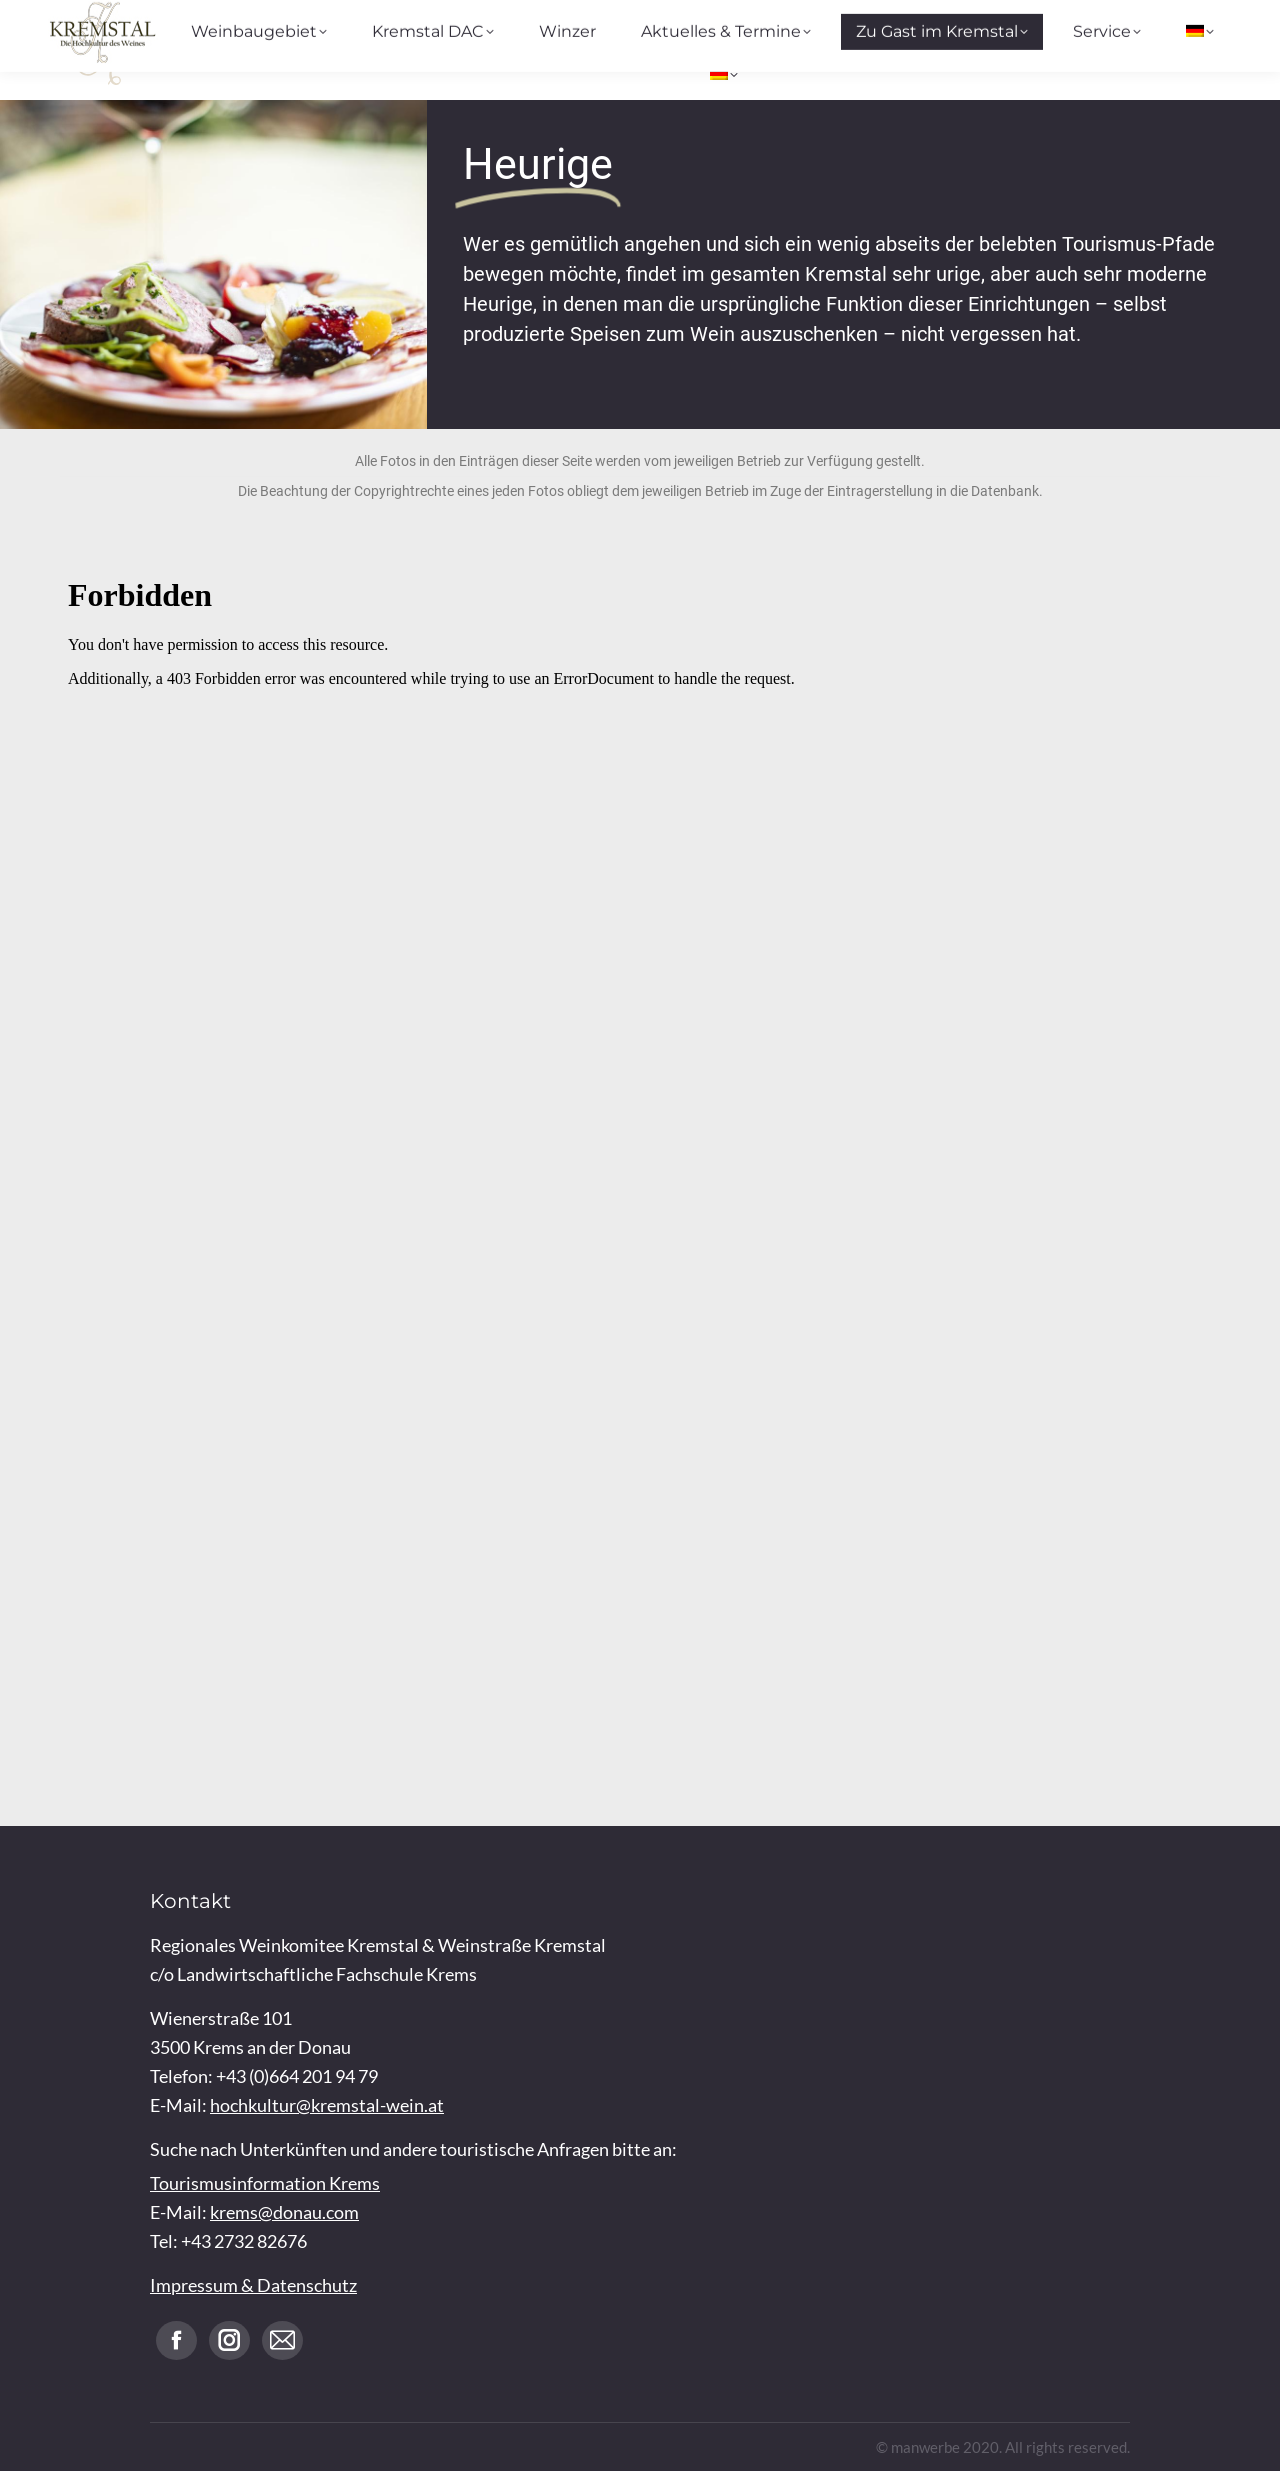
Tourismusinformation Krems (265, 2183)
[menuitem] (724, 75)
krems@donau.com (284, 2212)
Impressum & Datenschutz (253, 2285)
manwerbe (925, 2447)
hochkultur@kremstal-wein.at (327, 2105)
